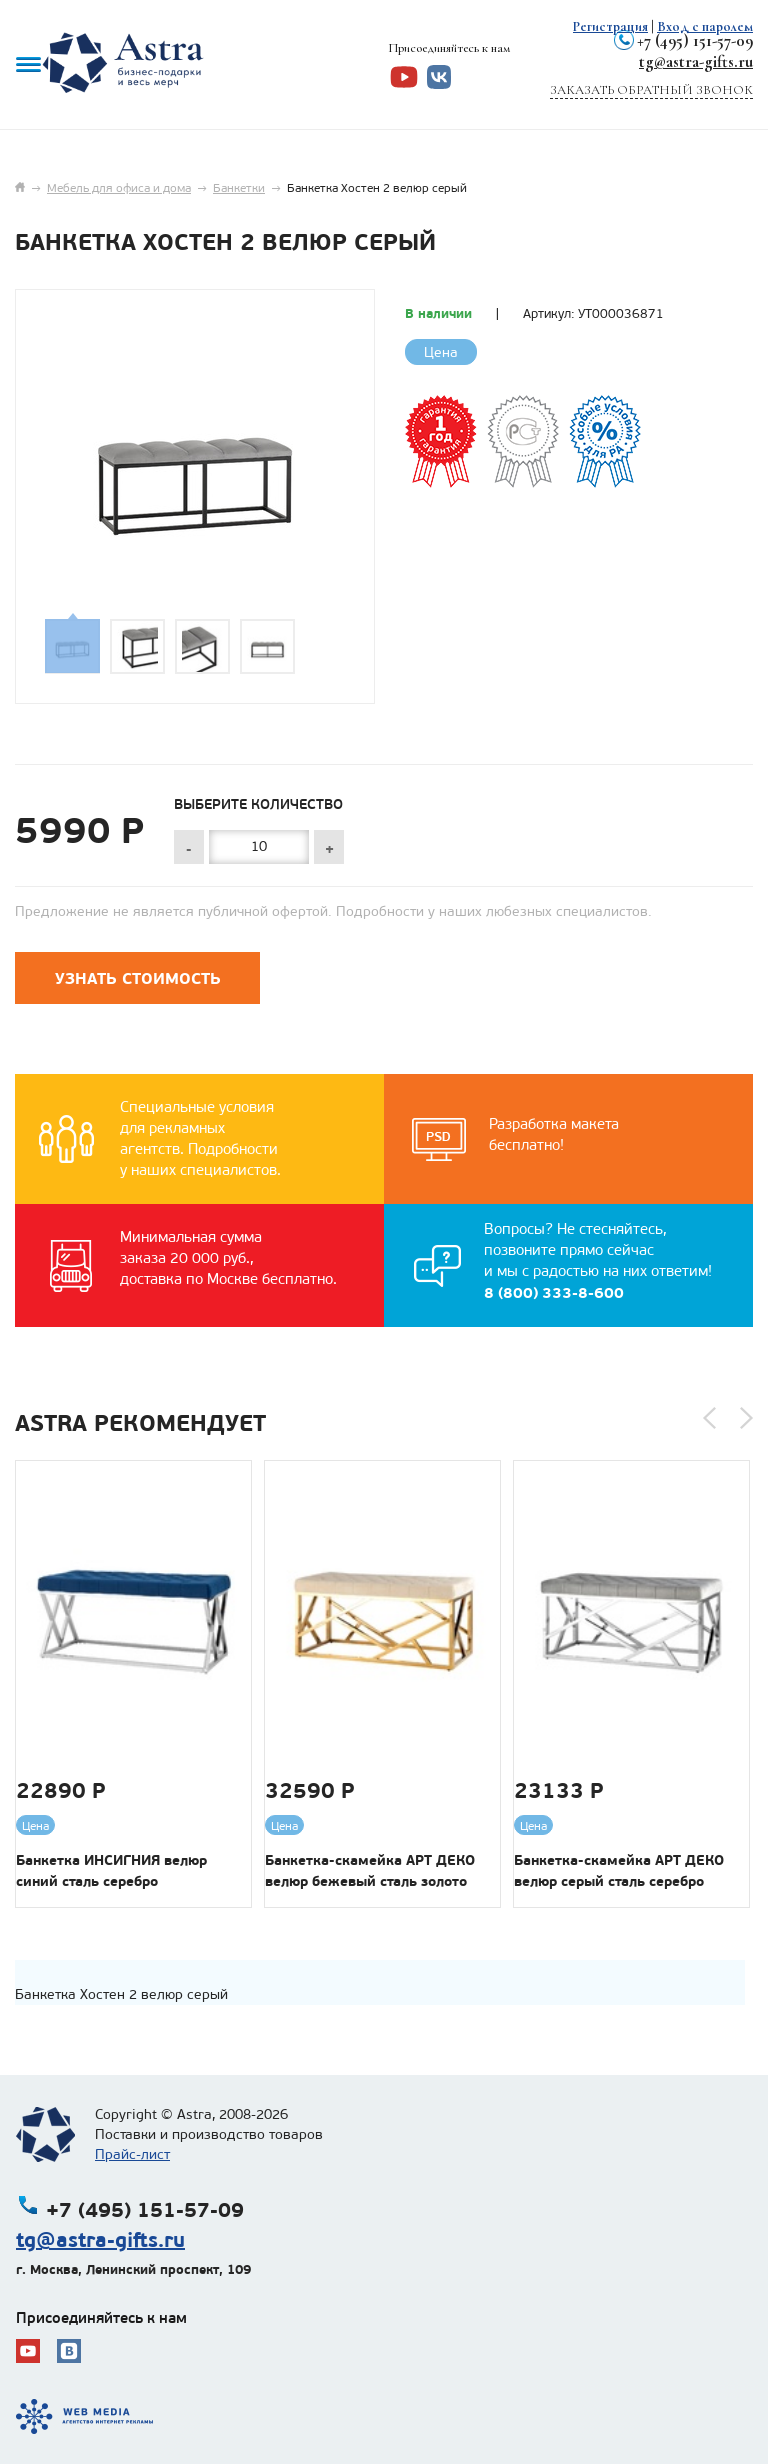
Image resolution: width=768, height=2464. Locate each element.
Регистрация (610, 26)
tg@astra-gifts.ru (696, 61)
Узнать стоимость (138, 978)
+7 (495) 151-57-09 (695, 40)
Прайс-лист (132, 2154)
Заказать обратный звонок (651, 90)
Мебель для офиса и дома (119, 188)
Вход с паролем (705, 26)
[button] (709, 1418)
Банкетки (239, 188)
